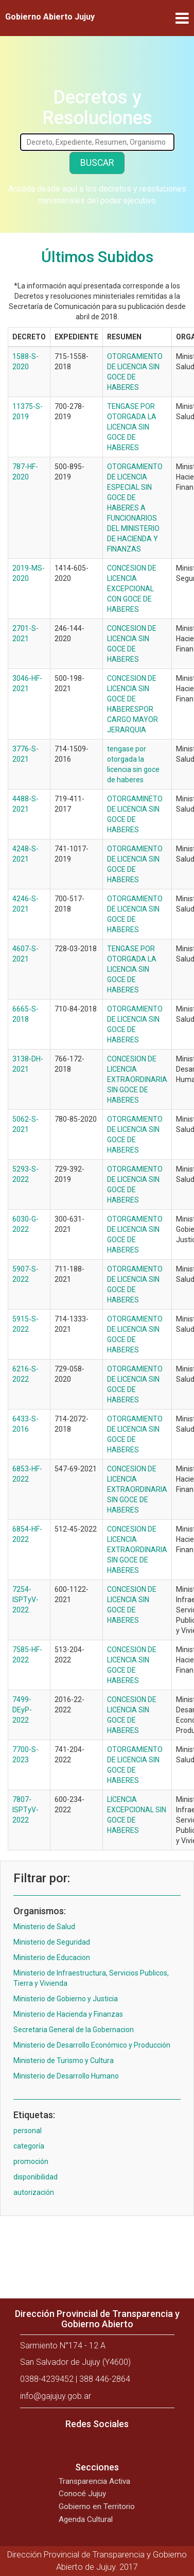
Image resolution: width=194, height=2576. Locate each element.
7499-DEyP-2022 (22, 1709)
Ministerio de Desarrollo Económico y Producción (91, 2045)
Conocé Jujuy (82, 2493)
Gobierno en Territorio (97, 2506)
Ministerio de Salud (44, 1926)
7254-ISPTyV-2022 (25, 1599)
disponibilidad (35, 2177)
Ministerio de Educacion (51, 1957)
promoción (30, 2161)
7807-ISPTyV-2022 (25, 1809)
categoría (28, 2146)
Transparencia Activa (94, 2481)
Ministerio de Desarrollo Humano (66, 2076)
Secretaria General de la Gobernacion (73, 2029)
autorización (33, 2192)
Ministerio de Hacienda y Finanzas (68, 2014)
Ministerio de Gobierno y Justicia (65, 1999)
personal (27, 2130)
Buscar (97, 163)
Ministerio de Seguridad (51, 1942)
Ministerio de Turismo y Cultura (63, 2060)
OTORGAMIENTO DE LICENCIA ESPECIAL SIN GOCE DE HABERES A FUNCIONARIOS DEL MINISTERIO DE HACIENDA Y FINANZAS (135, 507)
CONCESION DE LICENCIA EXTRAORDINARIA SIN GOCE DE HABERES (137, 1079)
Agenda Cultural (86, 2519)
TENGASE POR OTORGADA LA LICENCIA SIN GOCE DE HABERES (131, 427)
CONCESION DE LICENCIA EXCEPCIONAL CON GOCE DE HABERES (131, 588)
